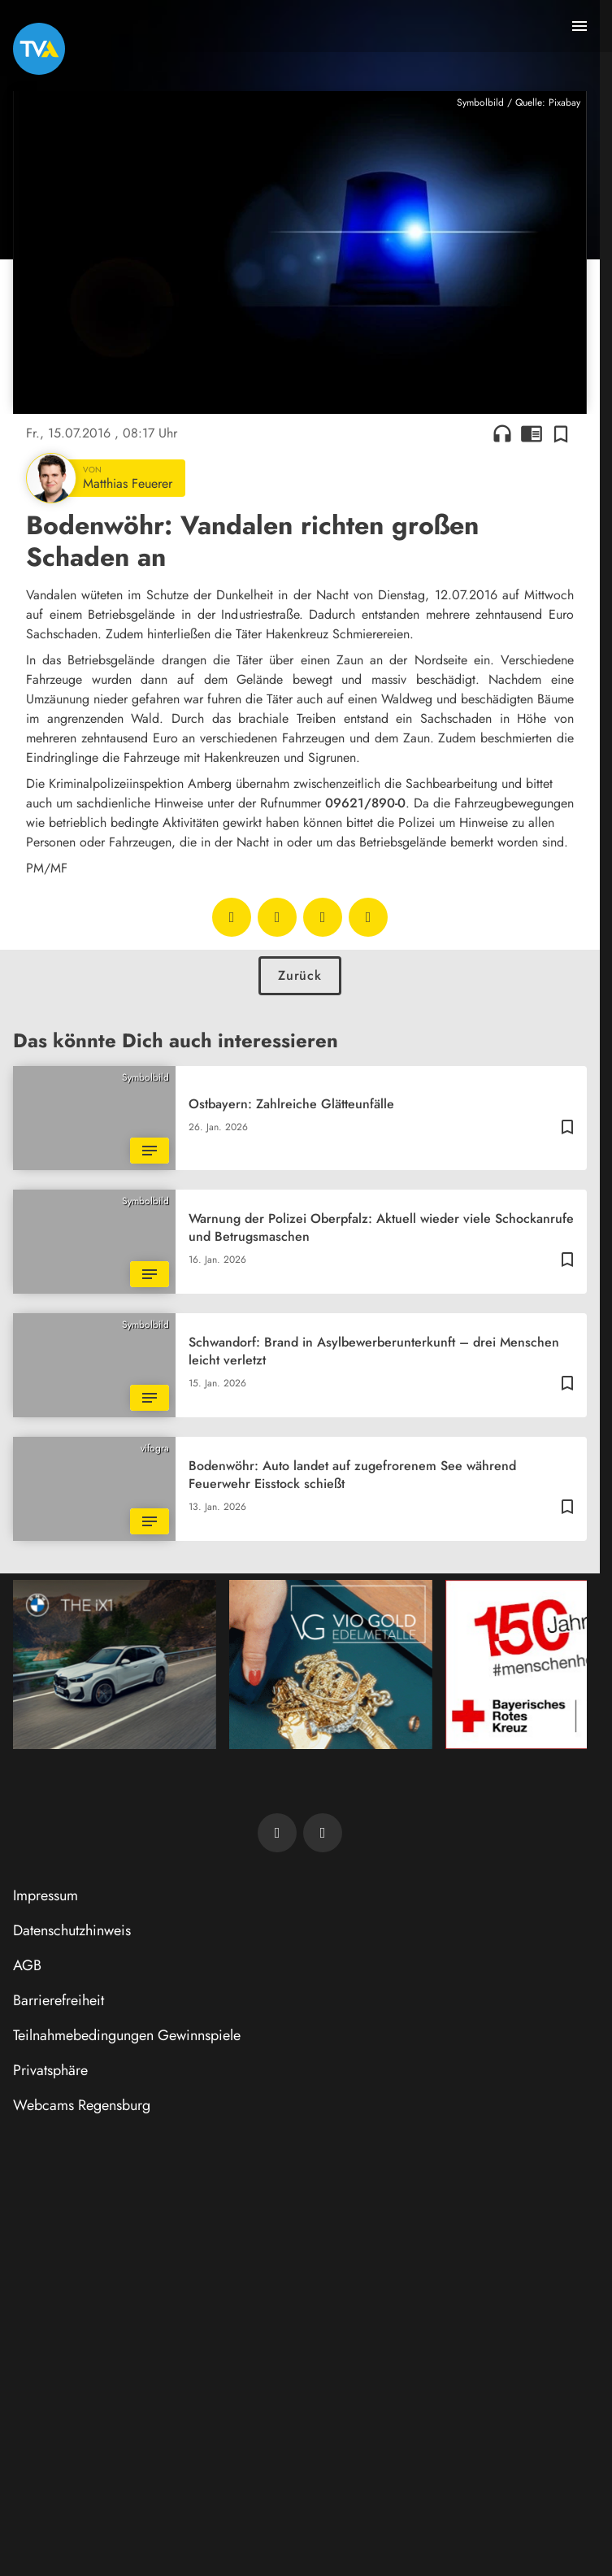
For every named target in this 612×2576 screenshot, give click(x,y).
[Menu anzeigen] (579, 26)
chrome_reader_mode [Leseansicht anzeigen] (531, 433)
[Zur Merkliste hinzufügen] (561, 433)
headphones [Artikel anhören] (502, 433)
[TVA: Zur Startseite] (39, 49)
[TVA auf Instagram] (322, 1832)
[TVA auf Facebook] (277, 1832)
